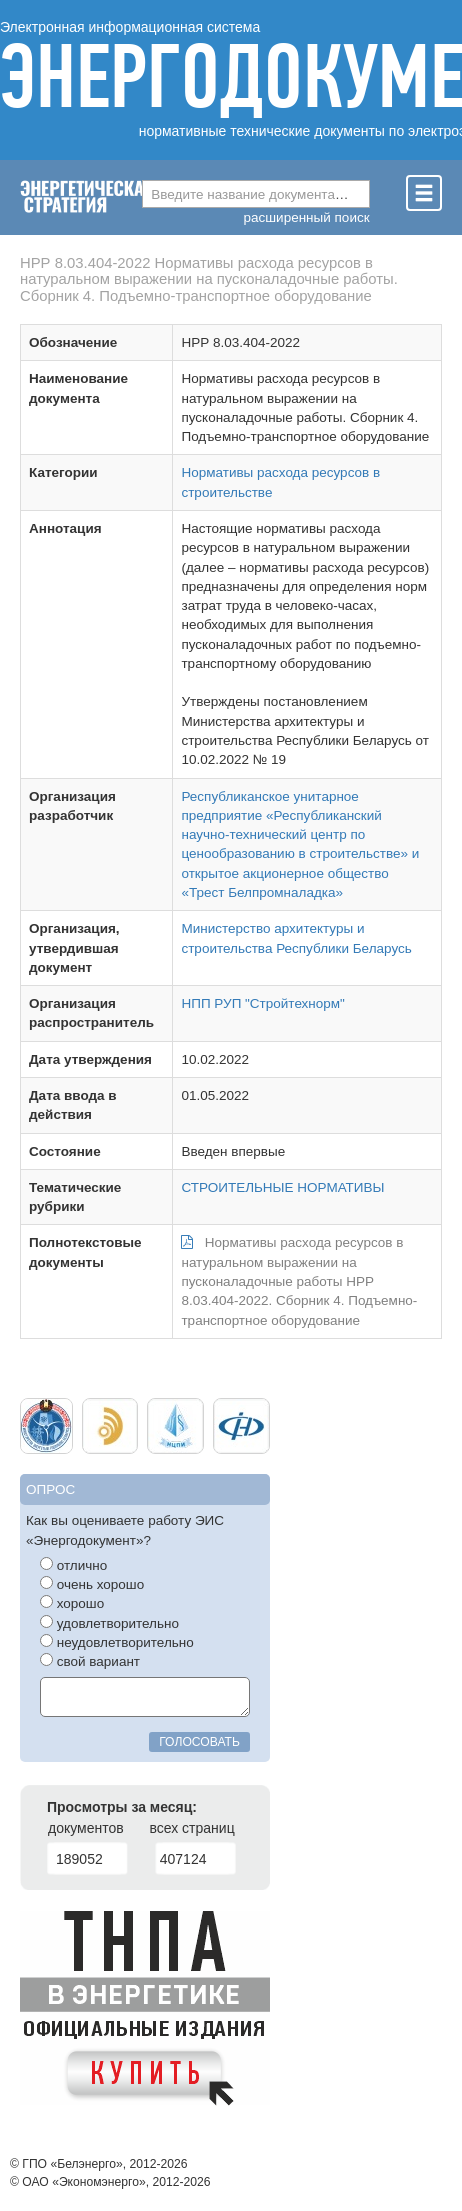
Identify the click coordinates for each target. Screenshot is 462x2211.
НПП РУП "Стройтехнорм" (262, 1003)
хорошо (72, 1603)
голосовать (199, 1742)
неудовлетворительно (117, 1642)
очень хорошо (92, 1584)
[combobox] (255, 194)
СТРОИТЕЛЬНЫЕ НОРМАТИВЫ (282, 1187)
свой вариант (90, 1661)
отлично (73, 1565)
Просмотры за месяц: (122, 1807)
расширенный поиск (307, 217)
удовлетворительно (109, 1623)
